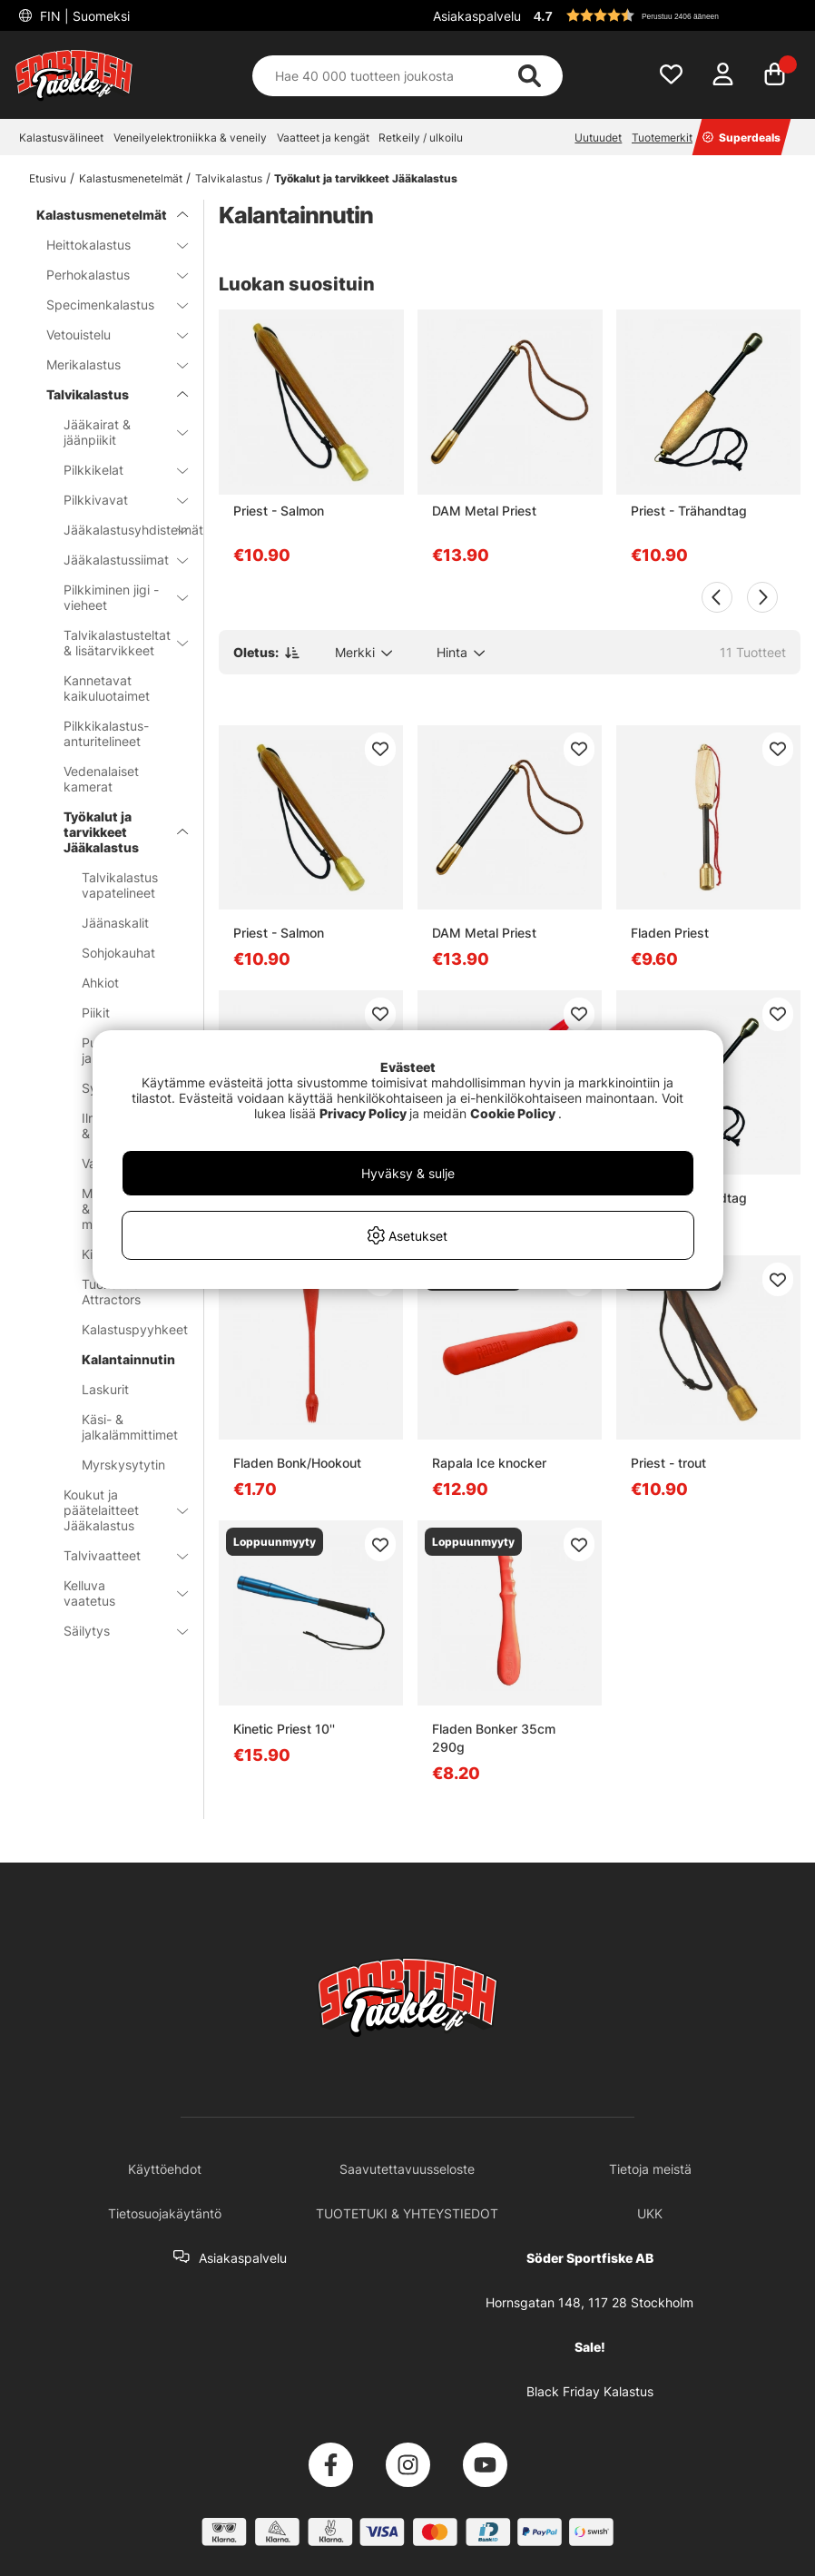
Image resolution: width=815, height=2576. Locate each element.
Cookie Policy (512, 1113)
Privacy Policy (363, 1113)
